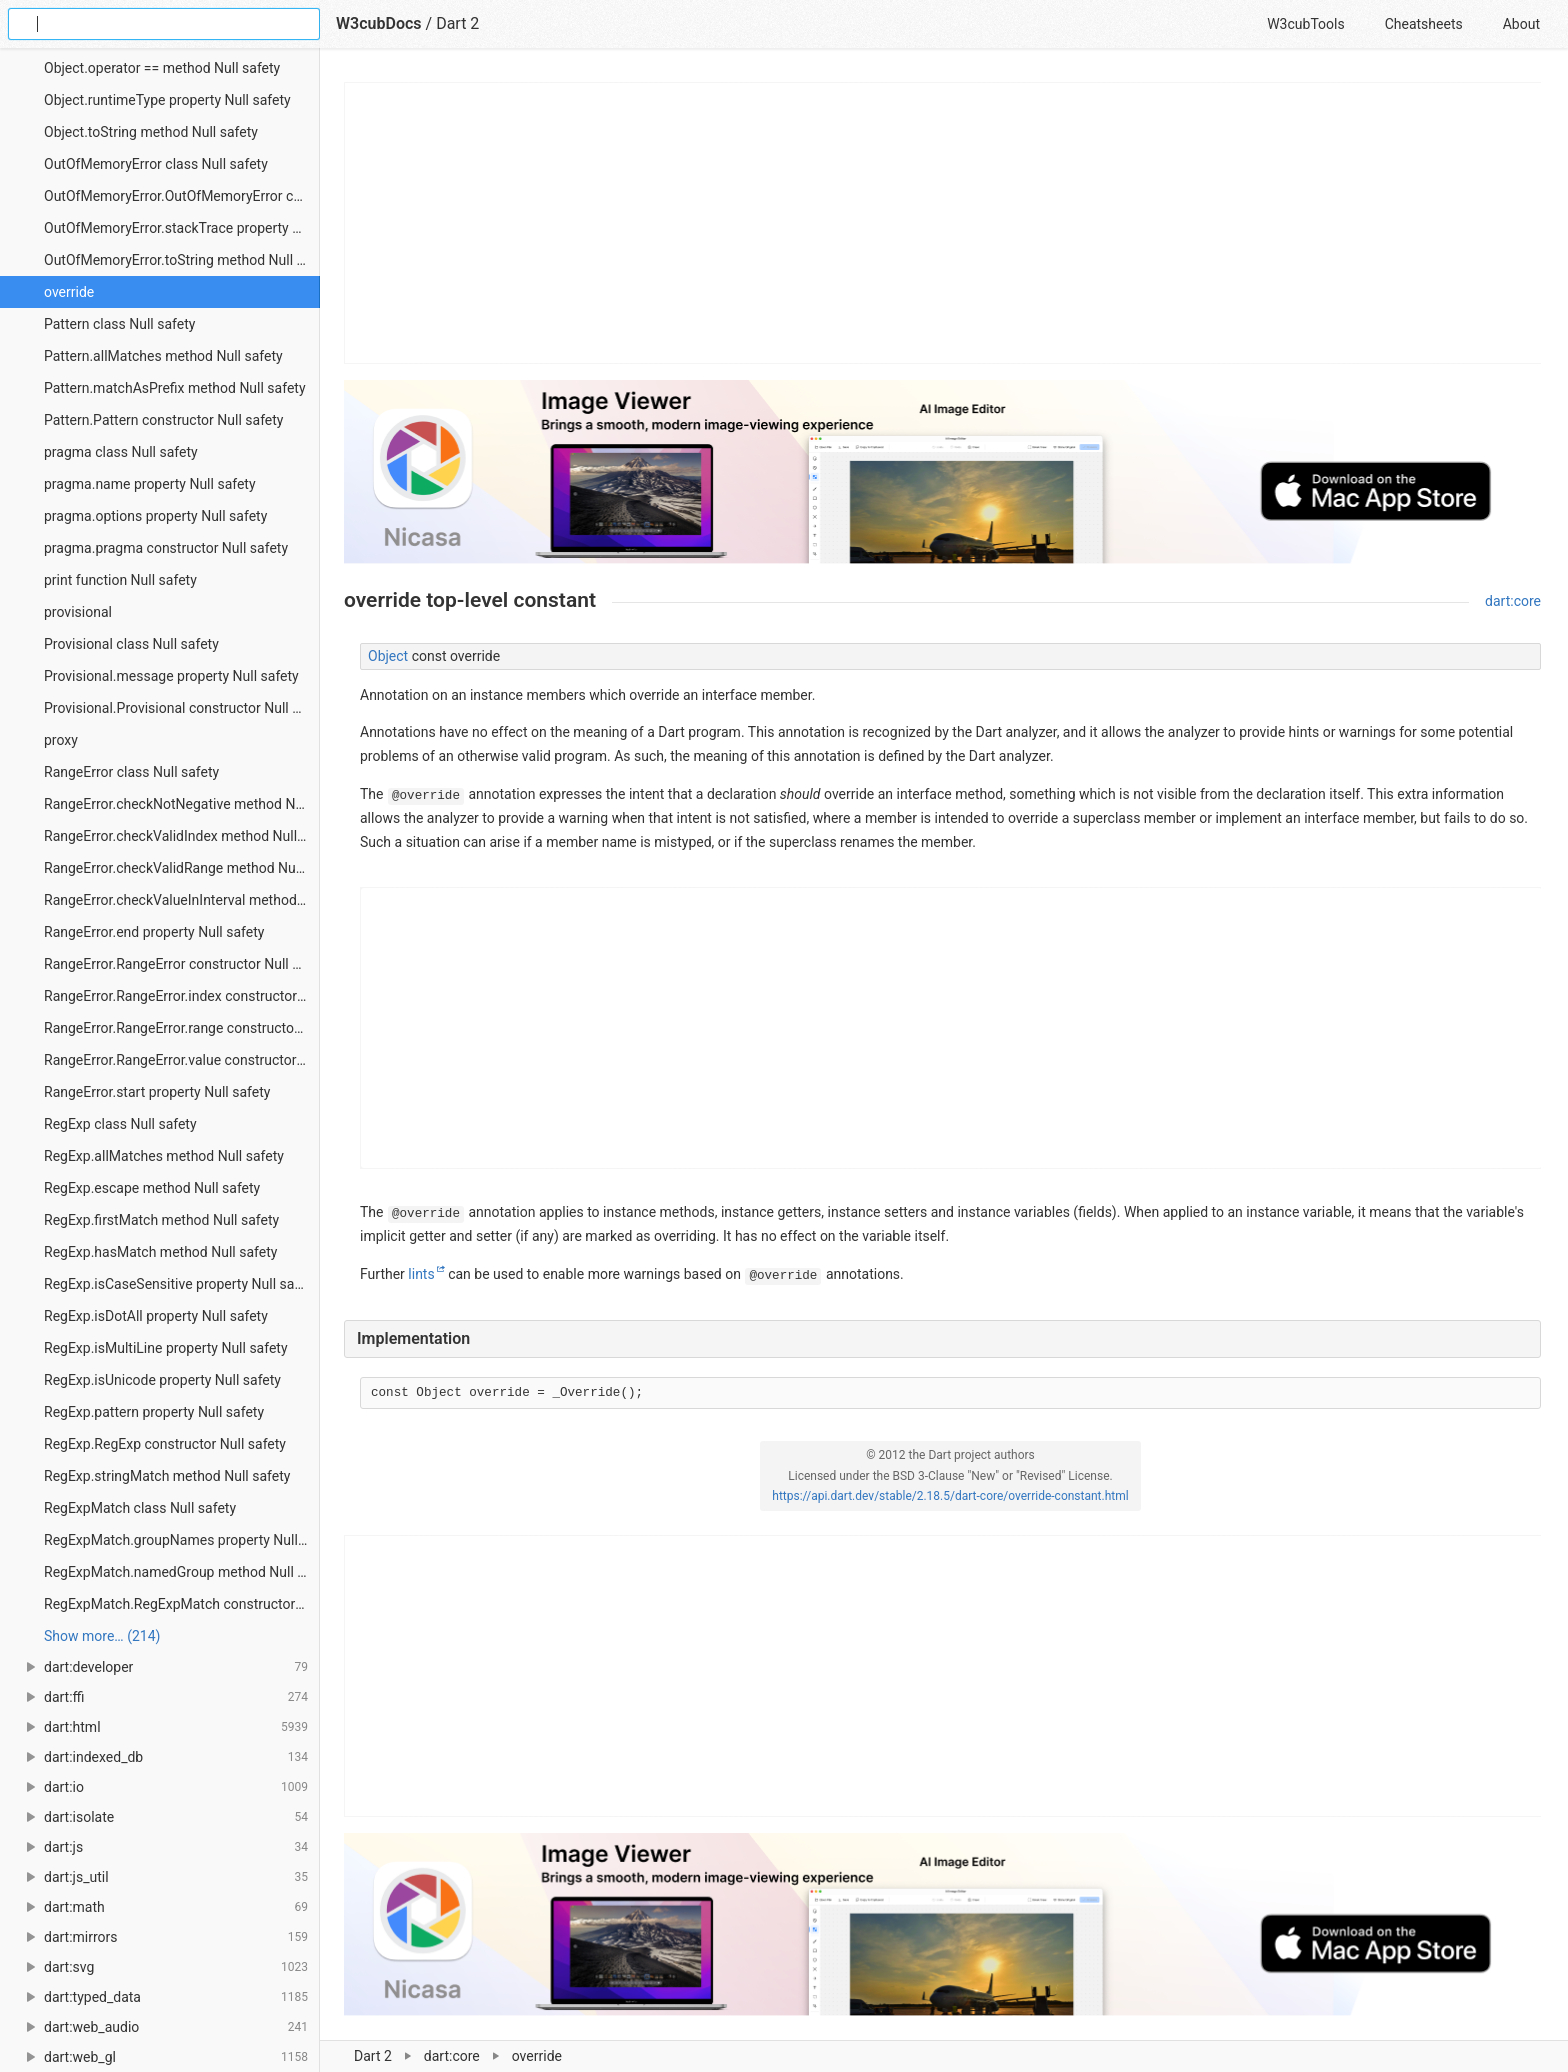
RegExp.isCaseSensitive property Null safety (181, 1284)
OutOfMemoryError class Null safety (156, 164)
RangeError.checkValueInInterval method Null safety (182, 900)
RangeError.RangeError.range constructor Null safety (182, 1028)
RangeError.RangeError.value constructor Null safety (182, 1060)
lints (421, 1274)
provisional (78, 612)
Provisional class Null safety (131, 644)
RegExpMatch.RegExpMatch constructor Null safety (182, 1604)
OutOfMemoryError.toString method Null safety (182, 260)
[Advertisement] (943, 223)
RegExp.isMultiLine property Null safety (166, 1348)
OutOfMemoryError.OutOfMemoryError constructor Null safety (182, 196)
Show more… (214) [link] (102, 1636)
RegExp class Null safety (120, 1124)
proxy (61, 740)
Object (388, 656)
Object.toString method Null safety (151, 132)
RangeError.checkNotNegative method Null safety (182, 804)
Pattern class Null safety (119, 324)
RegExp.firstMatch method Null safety (161, 1220)
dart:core (452, 2056)
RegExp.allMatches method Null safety (164, 1156)
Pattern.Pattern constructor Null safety (163, 420)
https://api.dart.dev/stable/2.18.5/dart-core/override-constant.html (950, 1496)
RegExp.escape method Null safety (152, 1188)
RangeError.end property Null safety (154, 932)
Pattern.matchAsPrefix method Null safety (175, 388)
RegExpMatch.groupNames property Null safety (182, 1540)
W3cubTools (1305, 24)
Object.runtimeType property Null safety (167, 100)
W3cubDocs (379, 23)
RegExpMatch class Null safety (140, 1508)
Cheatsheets (1424, 24)
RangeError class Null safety (131, 772)
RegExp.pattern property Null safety (154, 1412)
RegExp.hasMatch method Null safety (160, 1252)
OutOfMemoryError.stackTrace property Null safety (182, 228)
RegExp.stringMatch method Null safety (167, 1476)
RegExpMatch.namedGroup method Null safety (182, 1572)
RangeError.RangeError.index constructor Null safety (182, 996)
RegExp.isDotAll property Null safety (156, 1316)
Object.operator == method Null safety (162, 68)
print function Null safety (120, 580)
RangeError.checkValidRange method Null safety (182, 868)
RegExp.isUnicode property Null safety (162, 1380)
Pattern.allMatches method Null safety (163, 356)
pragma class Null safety (121, 452)
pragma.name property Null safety (150, 484)
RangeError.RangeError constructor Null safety (182, 964)
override (69, 292)
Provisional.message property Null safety (171, 676)
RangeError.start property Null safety (157, 1092)
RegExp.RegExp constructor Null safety (165, 1444)
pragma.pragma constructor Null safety (166, 548)
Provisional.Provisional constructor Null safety (182, 708)
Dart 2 (373, 2056)
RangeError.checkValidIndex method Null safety (182, 836)
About (1521, 24)
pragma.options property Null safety (155, 516)
